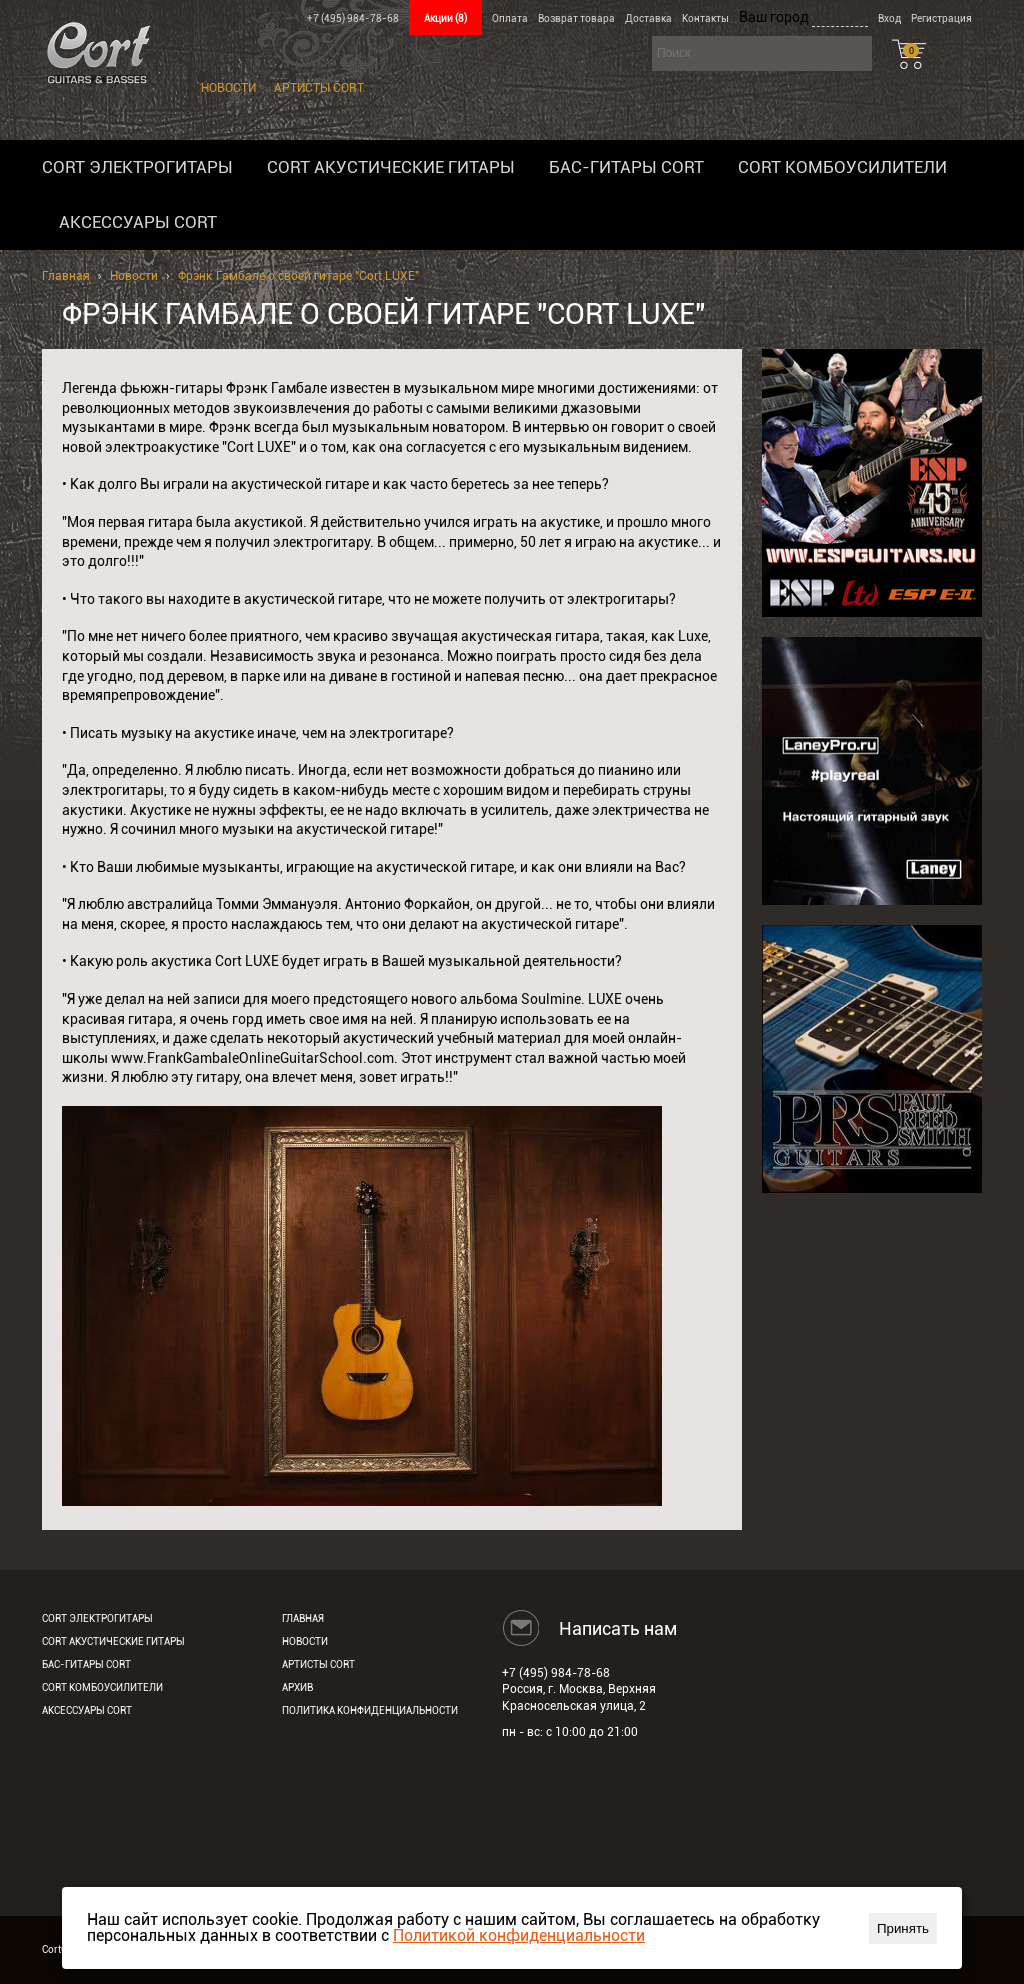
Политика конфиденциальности (370, 1710)
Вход (889, 18)
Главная (66, 276)
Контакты (705, 18)
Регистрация (941, 18)
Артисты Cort (319, 88)
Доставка (648, 18)
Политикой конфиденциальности (519, 1935)
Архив (297, 1687)
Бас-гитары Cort (626, 167)
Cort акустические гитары (391, 167)
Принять (903, 1928)
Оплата (510, 18)
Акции (445, 18)
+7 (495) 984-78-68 (353, 18)
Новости (228, 88)
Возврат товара (576, 18)
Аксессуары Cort (138, 222)
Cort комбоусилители (842, 167)
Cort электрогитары (137, 167)
